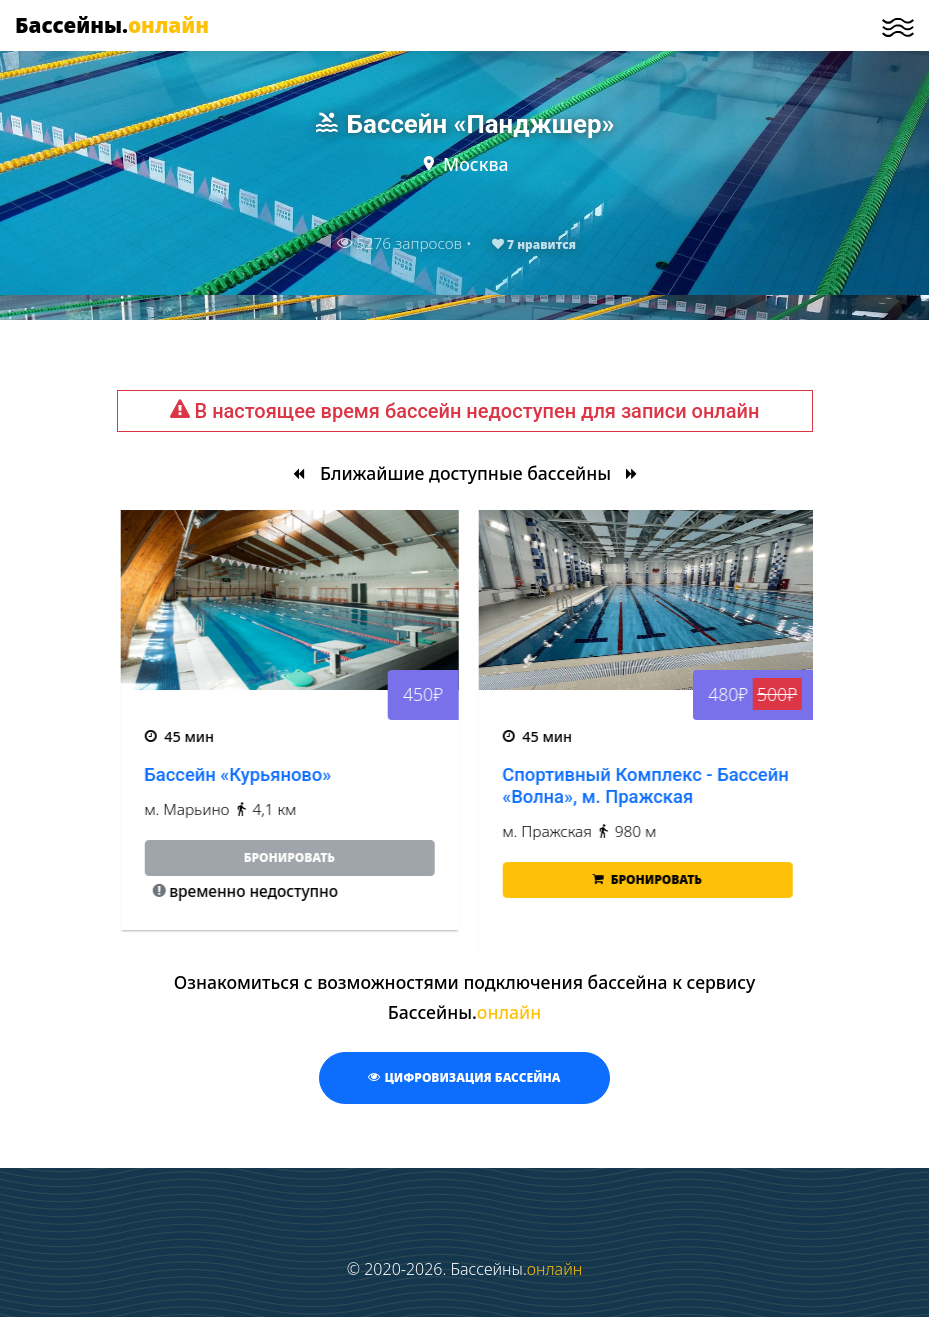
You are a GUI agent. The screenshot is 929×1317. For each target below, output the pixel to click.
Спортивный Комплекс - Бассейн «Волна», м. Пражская (725, 785)
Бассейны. (112, 25)
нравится (534, 244)
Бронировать (726, 879)
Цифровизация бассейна (464, 1077)
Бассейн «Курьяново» (317, 774)
